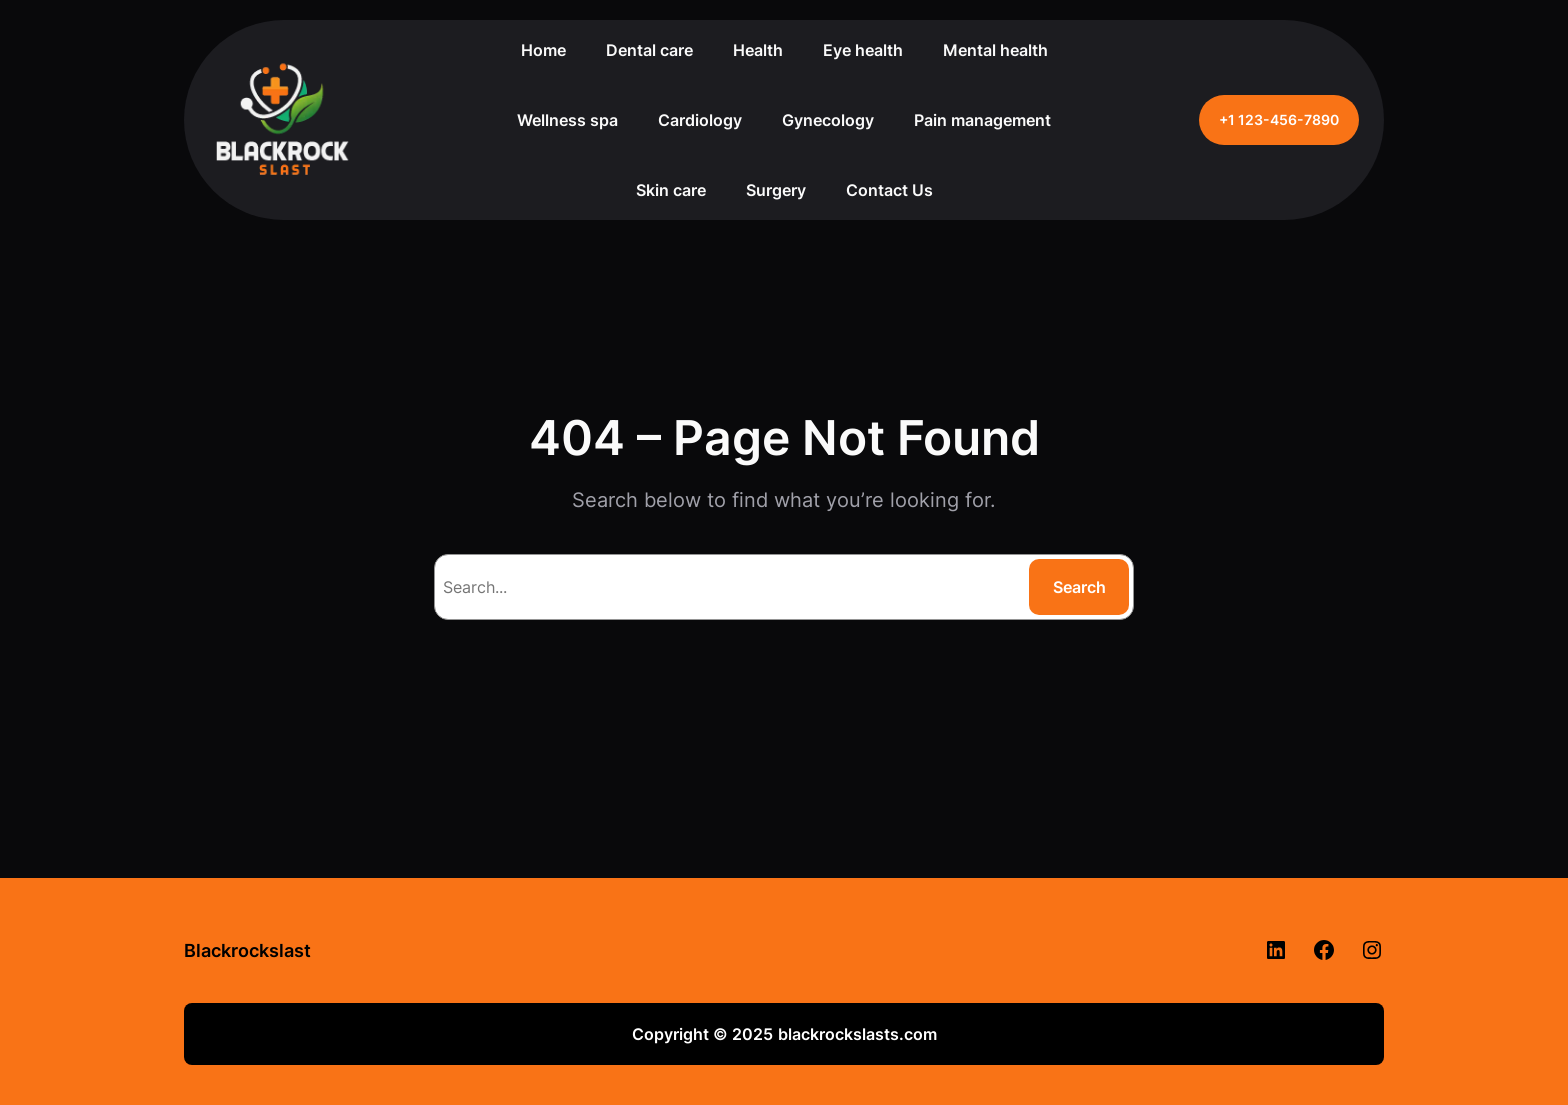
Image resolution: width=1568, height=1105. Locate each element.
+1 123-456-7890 (1279, 119)
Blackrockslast (247, 950)
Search (1079, 587)
